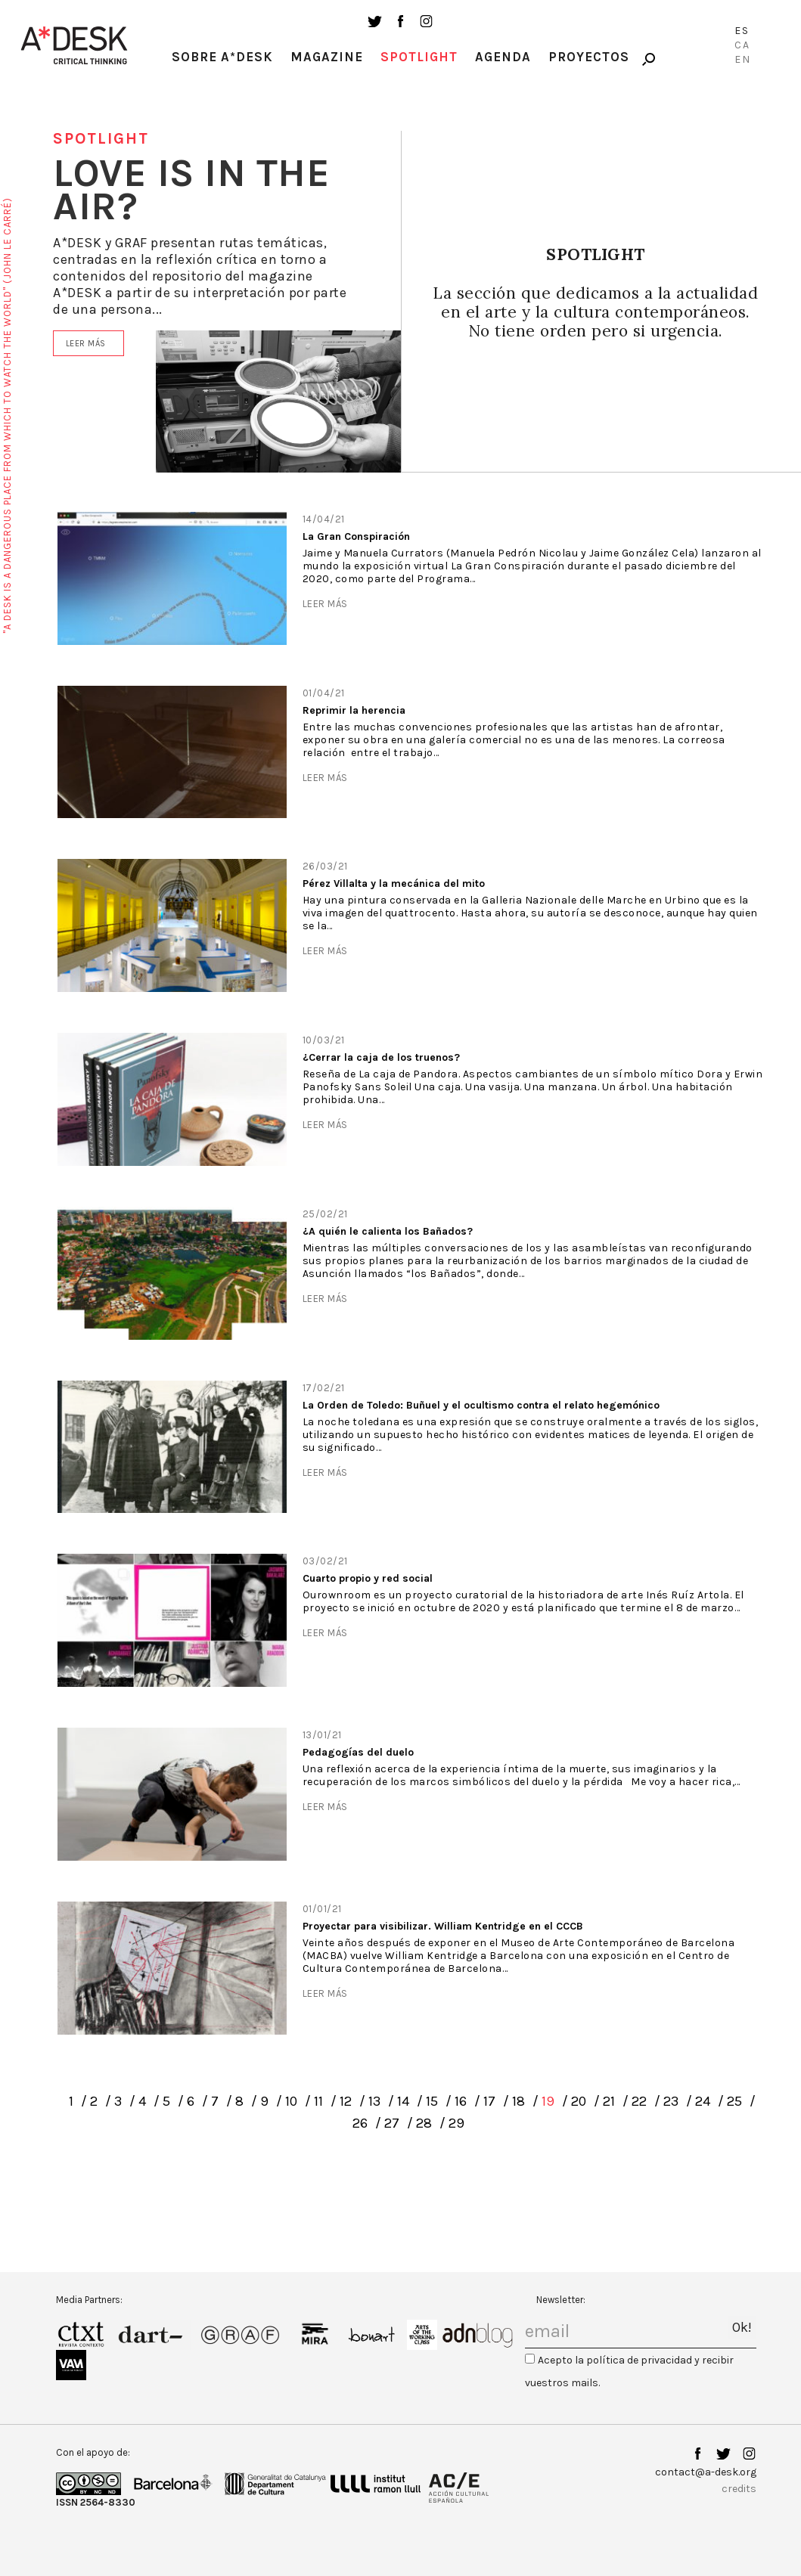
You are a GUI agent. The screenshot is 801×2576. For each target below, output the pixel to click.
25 (734, 2101)
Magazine (326, 56)
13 (374, 2101)
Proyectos (588, 56)
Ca (742, 45)
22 (639, 2101)
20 (578, 2101)
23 (670, 2101)
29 (456, 2123)
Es (742, 30)
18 (518, 2101)
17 (489, 2101)
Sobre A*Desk (222, 56)
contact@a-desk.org (705, 2472)
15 (432, 2101)
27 (391, 2123)
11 (318, 2101)
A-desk (74, 45)
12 (346, 2101)
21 (609, 2101)
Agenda (503, 56)
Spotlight (419, 56)
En (742, 59)
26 (360, 2123)
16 (461, 2101)
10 (291, 2101)
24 (702, 2101)
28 (424, 2123)
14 (403, 2101)
